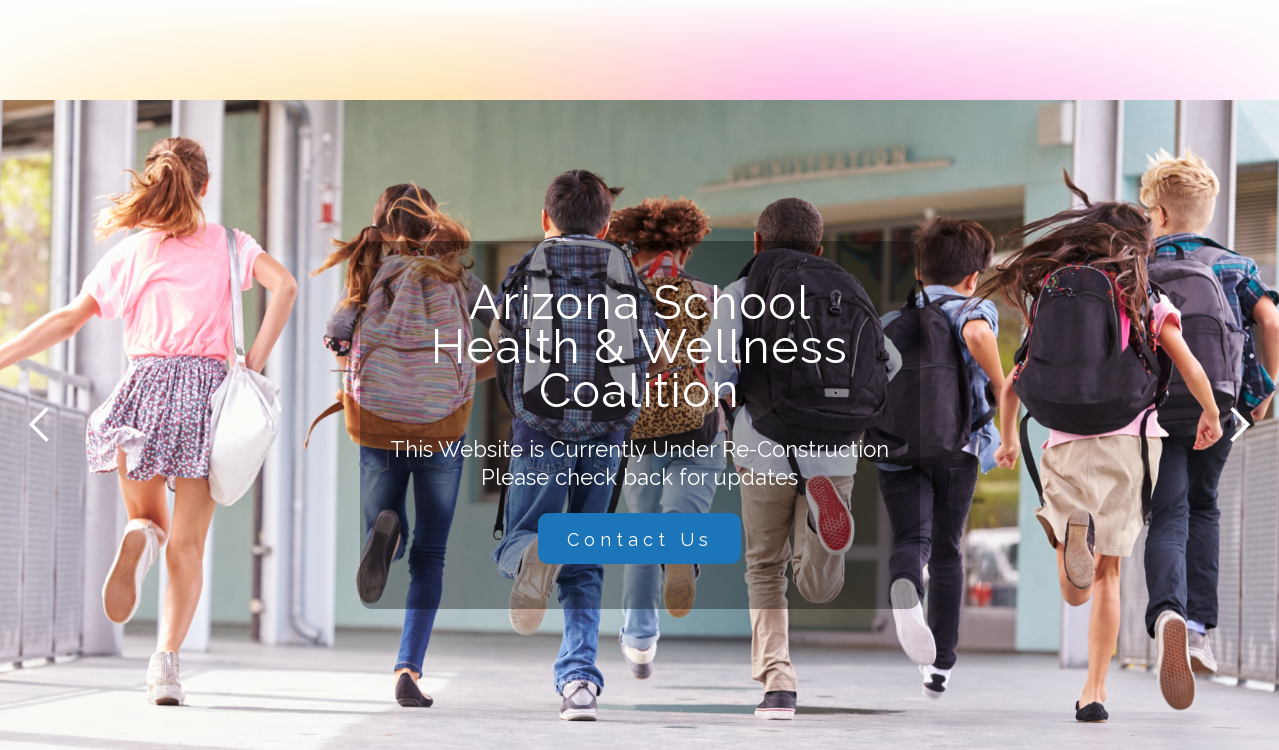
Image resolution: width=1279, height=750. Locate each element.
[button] (40, 425)
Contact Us (640, 539)
